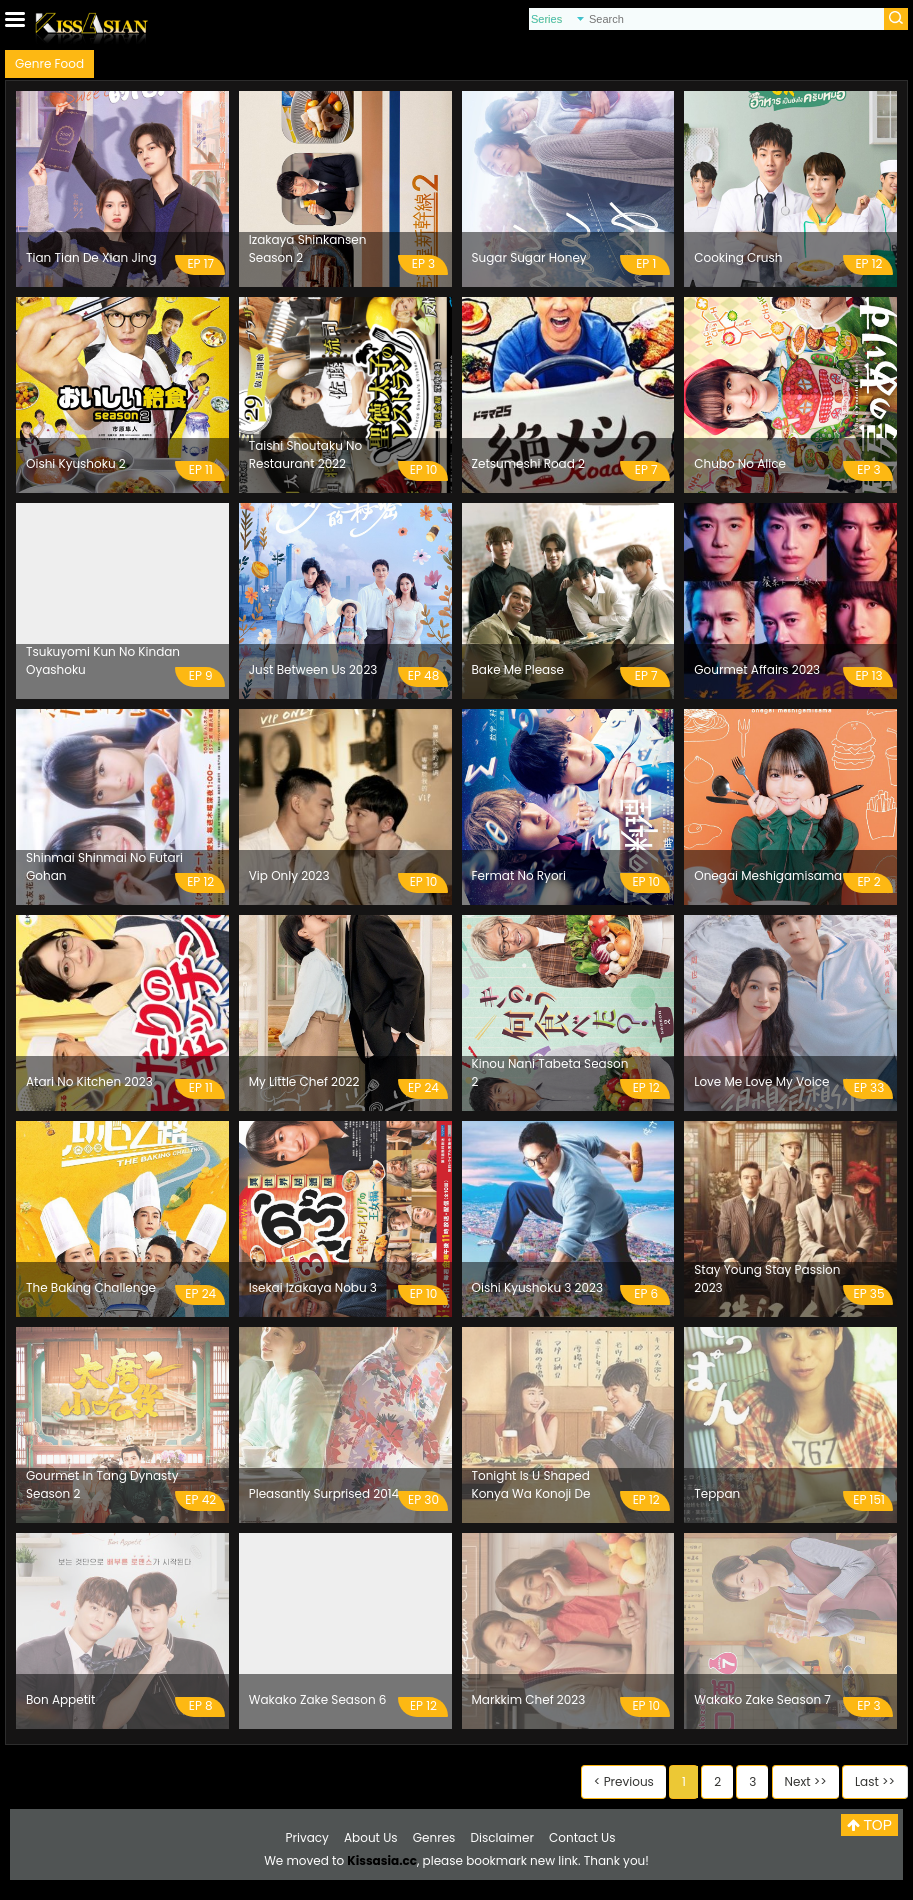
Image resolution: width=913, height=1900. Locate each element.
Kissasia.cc (382, 1860)
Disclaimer (502, 1837)
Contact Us (582, 1837)
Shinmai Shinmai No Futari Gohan (104, 866)
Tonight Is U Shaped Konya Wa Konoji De (531, 1484)
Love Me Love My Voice (761, 1081)
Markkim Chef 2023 (529, 1699)
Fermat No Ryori (519, 875)
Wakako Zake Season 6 (318, 1699)
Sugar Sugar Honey (529, 257)
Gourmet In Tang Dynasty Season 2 (102, 1484)
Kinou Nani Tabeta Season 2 (550, 1072)
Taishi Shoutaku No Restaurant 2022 (305, 454)
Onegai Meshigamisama (768, 875)
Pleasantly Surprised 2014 (324, 1493)
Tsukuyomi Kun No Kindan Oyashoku (103, 660)
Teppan (717, 1493)
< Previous (624, 1781)
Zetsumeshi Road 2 (528, 463)
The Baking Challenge (91, 1287)
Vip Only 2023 (289, 875)
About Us (371, 1837)
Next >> (806, 1781)
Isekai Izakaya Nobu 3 (313, 1287)
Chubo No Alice (740, 463)
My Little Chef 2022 (304, 1081)
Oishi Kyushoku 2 (76, 463)
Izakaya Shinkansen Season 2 (308, 248)
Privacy (307, 1837)
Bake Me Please (518, 669)
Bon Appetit (60, 1699)
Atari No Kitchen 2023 (89, 1081)
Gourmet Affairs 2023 (757, 669)
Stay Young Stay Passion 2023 (767, 1278)
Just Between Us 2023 (313, 669)
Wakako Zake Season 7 (762, 1699)
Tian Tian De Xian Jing (91, 257)
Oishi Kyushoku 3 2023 (537, 1287)
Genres (434, 1837)
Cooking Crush (738, 257)
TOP (869, 1825)
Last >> (875, 1781)
